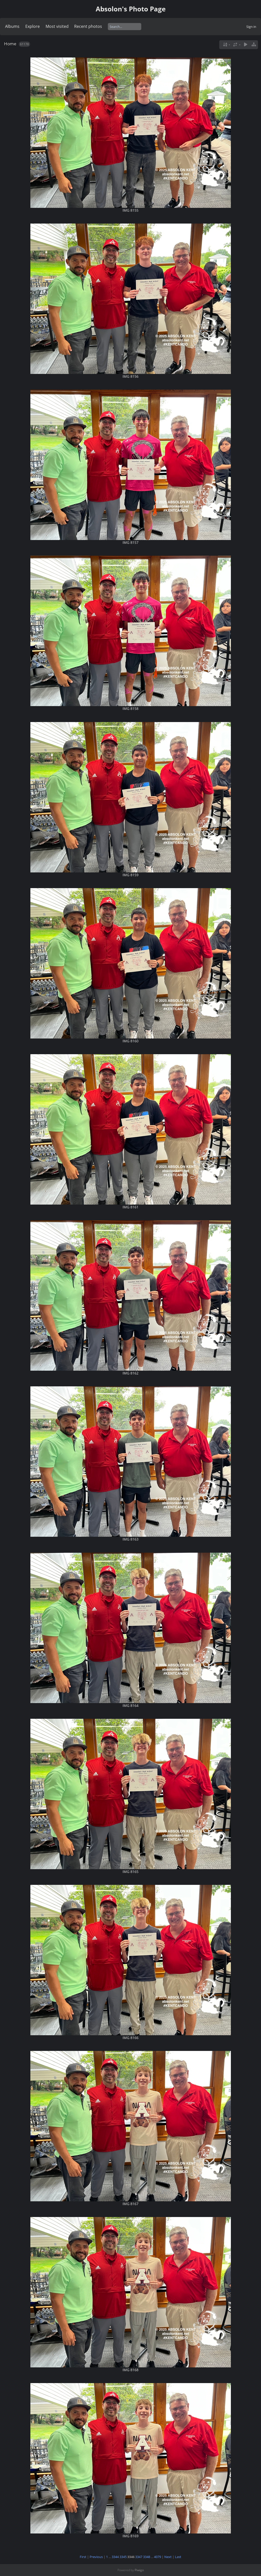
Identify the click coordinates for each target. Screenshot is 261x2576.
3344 (115, 2556)
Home (10, 44)
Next (168, 2556)
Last (178, 2556)
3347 (138, 2556)
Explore (32, 26)
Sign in (251, 26)
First (83, 2556)
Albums (12, 26)
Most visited (57, 26)
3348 (146, 2556)
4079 (157, 2556)
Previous (96, 2556)
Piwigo (139, 2570)
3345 (123, 2556)
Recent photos (88, 26)
